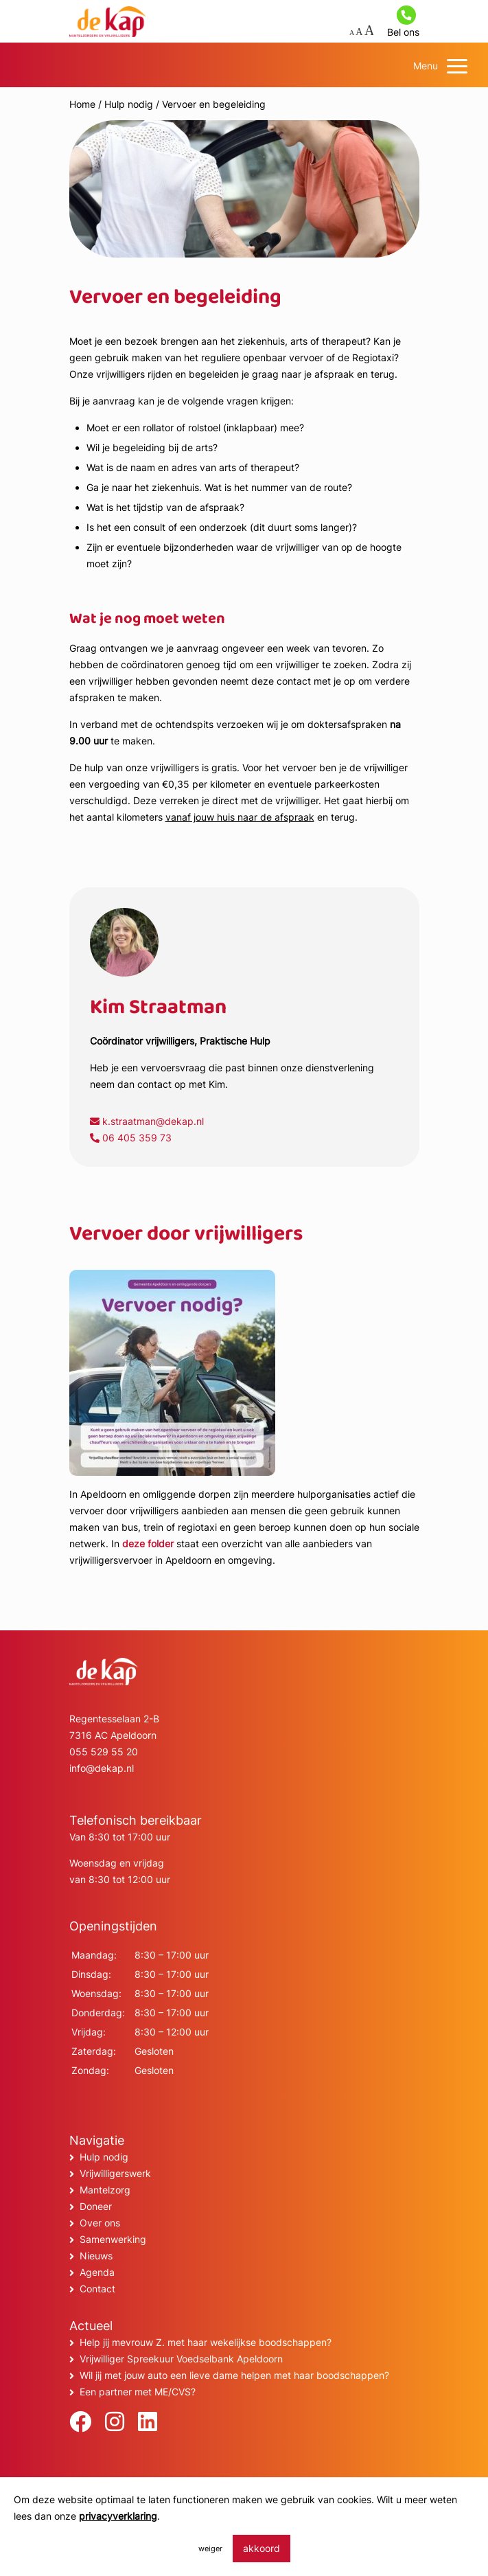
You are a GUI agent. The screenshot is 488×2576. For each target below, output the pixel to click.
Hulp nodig (128, 104)
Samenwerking (113, 2239)
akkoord (261, 2548)
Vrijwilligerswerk (115, 2173)
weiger (210, 2548)
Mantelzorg (105, 2190)
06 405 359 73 (131, 1137)
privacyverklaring (118, 2516)
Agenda (97, 2272)
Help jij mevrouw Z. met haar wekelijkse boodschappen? (206, 2342)
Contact (97, 2288)
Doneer (96, 2206)
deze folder (148, 1543)
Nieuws (96, 2255)
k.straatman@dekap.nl (147, 1121)
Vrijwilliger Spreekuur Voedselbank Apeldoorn (181, 2358)
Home (82, 104)
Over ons (100, 2223)
